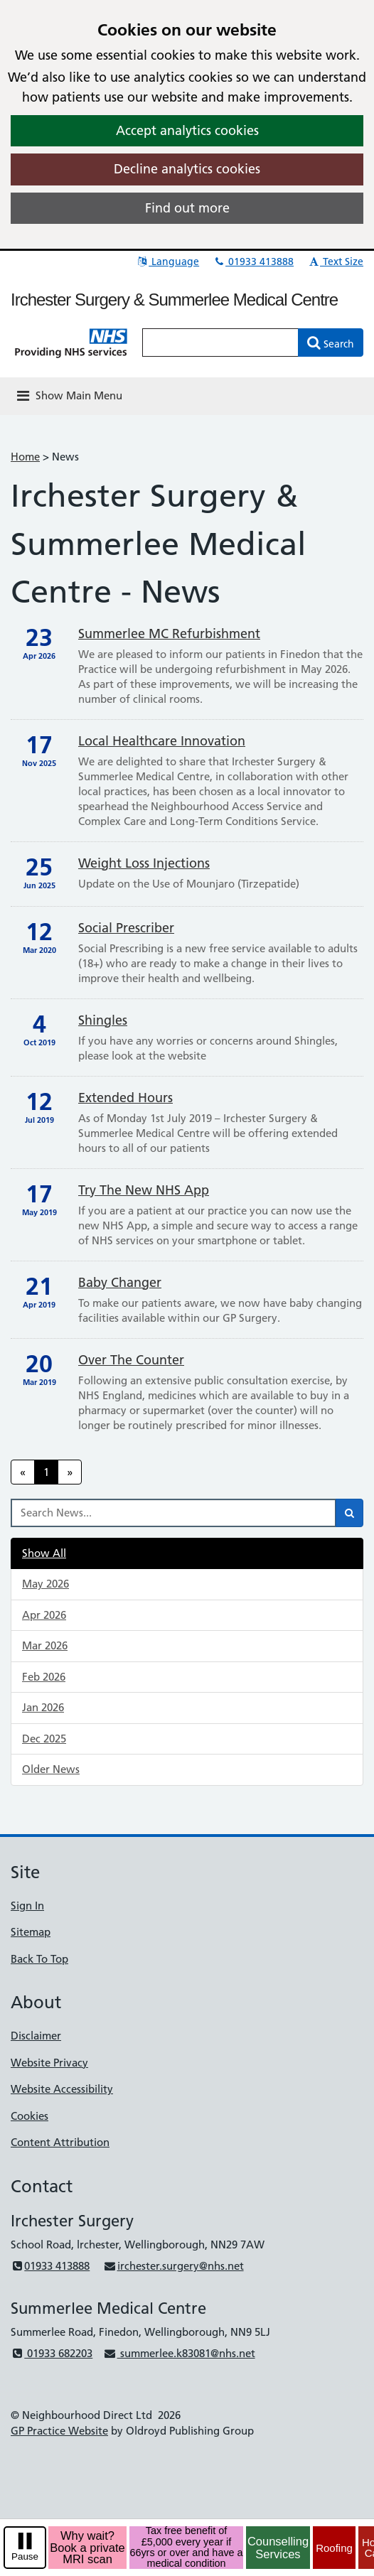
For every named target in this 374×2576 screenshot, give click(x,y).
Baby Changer (119, 1282)
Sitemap (30, 1932)
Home (25, 456)
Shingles (102, 1020)
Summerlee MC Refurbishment (169, 633)
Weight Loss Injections (144, 863)
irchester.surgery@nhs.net (173, 2266)
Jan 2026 (43, 1707)
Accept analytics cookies (187, 130)
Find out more (187, 208)
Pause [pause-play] (24, 2556)
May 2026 (45, 1583)
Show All (44, 1553)
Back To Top (39, 1959)
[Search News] (173, 1513)
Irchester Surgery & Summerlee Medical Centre (174, 299)
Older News (51, 1769)
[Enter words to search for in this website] (220, 342)
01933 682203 (51, 2353)
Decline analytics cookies (187, 169)
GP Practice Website (59, 2430)
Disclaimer (36, 2035)
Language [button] (167, 261)
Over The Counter (131, 1360)
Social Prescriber (126, 928)
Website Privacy (49, 2062)
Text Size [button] (335, 261)
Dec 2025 (44, 1738)
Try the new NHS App (143, 1190)
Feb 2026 (43, 1676)
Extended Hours (125, 1097)
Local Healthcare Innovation (161, 741)
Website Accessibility (62, 2089)
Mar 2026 (45, 1645)
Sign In (27, 1905)
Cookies (29, 2116)
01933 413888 (253, 261)
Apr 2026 (44, 1615)
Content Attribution (60, 2142)
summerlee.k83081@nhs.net (179, 2353)
